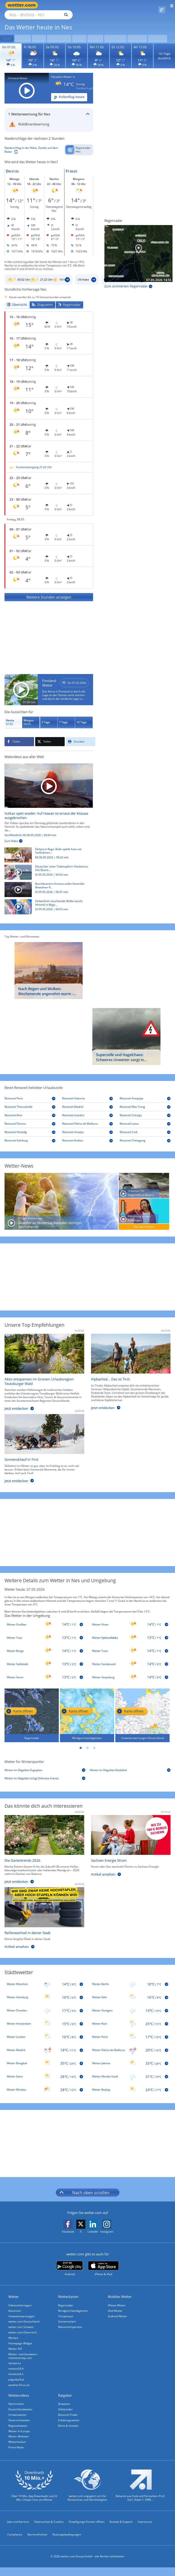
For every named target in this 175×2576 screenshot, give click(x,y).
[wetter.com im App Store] (103, 2266)
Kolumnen (16, 2309)
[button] (49, 111)
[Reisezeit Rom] (30, 1113)
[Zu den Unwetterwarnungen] (14, 188)
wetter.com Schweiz (22, 2326)
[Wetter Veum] (45, 1674)
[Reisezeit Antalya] (87, 1130)
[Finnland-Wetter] (27, 83)
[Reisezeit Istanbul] (87, 1113)
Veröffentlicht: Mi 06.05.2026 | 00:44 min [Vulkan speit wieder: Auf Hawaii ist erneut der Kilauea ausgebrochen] (30, 832)
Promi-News (17, 2456)
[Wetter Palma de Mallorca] (130, 2047)
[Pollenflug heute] (69, 94)
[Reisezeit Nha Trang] (145, 1104)
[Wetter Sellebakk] (45, 1661)
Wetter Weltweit (20, 2444)
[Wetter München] (45, 1981)
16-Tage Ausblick (164, 48)
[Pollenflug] (161, 5)
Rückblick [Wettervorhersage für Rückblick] (152, 32)
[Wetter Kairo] (45, 2074)
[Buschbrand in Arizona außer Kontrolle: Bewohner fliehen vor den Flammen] (47, 888)
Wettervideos (20, 2400)
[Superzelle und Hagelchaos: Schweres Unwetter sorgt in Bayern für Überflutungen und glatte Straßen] (126, 1034)
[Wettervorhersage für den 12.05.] (120, 48)
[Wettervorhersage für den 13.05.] (142, 48)
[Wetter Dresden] (45, 2008)
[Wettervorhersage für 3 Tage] (48, 719)
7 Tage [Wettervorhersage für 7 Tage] (77, 32)
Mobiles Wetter (121, 2294)
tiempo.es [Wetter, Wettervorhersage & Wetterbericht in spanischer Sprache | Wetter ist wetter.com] (16, 2365)
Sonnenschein (68, 2320)
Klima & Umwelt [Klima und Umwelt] (69, 2432)
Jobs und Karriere (18, 2531)
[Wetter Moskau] (45, 2087)
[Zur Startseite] (23, 5)
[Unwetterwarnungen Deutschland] (142, 1713)
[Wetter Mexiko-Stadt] (130, 2074)
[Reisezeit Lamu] (145, 1121)
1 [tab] (81, 1745)
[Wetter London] (45, 2034)
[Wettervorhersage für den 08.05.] (32, 48)
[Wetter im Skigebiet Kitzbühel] (130, 1768)
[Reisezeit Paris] (30, 1096)
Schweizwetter (19, 2420)
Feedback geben (88, 85)
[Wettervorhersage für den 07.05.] (10, 48)
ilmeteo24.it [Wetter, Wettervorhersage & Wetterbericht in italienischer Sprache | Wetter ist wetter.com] (17, 2377)
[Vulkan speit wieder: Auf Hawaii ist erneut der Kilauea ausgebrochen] (49, 783)
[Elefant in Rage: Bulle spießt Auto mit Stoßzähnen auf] (47, 853)
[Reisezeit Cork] (145, 1130)
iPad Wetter (116, 2309)
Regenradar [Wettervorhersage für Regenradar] (112, 32)
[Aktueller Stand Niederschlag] (138, 246)
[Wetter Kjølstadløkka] (130, 1635)
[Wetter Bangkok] (45, 2060)
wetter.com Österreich (24, 2332)
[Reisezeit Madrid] (87, 1104)
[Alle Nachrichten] (144, 1224)
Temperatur (66, 2315)
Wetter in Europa (20, 2438)
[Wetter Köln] (130, 1994)
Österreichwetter (20, 2426)
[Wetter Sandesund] (130, 1661)
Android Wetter (118, 2315)
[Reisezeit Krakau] (87, 1138)
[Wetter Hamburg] (45, 1994)
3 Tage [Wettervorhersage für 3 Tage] (37, 32)
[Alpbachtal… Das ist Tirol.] (127, 1370)
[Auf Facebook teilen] (19, 739)
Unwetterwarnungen (23, 2315)
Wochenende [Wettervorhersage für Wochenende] (57, 32)
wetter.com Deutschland (25, 2320)
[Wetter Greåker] (45, 1622)
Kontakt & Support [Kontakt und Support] (121, 2531)
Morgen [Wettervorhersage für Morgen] (22, 32)
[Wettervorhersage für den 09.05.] (54, 48)
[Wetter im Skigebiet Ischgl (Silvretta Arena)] (45, 1776)
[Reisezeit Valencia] (87, 1096)
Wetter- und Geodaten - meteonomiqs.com (24, 2357)
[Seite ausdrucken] (80, 739)
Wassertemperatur (71, 2326)
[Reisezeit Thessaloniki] (30, 1104)
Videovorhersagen (21, 2303)
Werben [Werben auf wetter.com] (15, 2338)
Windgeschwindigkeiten (74, 2309)
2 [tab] (87, 1745)
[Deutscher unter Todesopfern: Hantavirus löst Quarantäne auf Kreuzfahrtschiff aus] (47, 871)
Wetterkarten (69, 2294)
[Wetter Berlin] (130, 1981)
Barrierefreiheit (37, 2543)
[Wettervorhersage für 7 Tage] (66, 719)
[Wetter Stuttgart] (130, 2008)
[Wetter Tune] (130, 1648)
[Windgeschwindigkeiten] (87, 1713)
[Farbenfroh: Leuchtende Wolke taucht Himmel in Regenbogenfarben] (47, 905)
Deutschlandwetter (22, 2414)
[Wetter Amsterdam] (45, 2021)
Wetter (15, 2294)
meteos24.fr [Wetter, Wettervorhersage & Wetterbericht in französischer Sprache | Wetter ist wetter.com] (17, 2371)
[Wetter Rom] (130, 2021)
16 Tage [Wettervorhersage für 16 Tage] (92, 32)
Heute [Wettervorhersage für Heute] (6, 32)
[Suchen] (106, 5)
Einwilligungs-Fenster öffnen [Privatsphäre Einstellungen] (86, 2531)
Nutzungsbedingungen (66, 2543)
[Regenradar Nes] (49, 147)
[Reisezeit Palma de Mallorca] (87, 1121)
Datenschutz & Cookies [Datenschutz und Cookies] (49, 2531)
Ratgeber (66, 2400)
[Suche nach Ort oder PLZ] (77, 5)
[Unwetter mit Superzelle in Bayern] (144, 1182)
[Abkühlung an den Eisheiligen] (144, 1208)
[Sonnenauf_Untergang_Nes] (39, 277)
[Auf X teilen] (50, 739)
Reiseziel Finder (69, 2420)
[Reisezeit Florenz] (30, 1121)
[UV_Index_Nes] (87, 277)
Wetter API (16, 2350)
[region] (49, 465)
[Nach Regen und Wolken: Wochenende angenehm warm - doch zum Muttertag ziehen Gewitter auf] (49, 968)
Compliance (14, 2543)
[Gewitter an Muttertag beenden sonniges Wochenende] (61, 1198)
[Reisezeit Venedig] (30, 1130)
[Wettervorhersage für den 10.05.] (76, 48)
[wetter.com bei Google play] (69, 2266)
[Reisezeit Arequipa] (145, 1096)
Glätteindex (66, 2414)
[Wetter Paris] (130, 2034)
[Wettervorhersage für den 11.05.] (98, 48)
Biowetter (65, 2409)
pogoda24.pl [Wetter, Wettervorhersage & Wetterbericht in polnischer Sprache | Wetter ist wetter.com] (17, 2383)
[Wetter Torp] (45, 1635)
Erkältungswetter (70, 2426)
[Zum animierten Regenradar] (128, 279)
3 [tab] (94, 1745)
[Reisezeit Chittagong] (145, 1138)
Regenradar (66, 2303)
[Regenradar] (32, 1713)
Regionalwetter (19, 2432)
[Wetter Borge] (45, 1648)
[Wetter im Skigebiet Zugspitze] (45, 1768)
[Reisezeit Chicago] (145, 1113)
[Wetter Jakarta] (130, 2060)
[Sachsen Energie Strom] (127, 1848)
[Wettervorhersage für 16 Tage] (84, 719)
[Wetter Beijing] (130, 2087)
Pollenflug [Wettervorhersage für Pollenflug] (132, 32)
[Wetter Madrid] (45, 2047)
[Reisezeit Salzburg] (30, 1138)
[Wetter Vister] (130, 1622)
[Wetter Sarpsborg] (130, 1674)
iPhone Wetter (118, 2303)
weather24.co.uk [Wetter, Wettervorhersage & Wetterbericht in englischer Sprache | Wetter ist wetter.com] (20, 2389)
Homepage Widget (21, 2344)
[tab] (17, 302)
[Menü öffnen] (170, 5)
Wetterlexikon (18, 2450)
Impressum (145, 2531)
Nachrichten (17, 2409)
